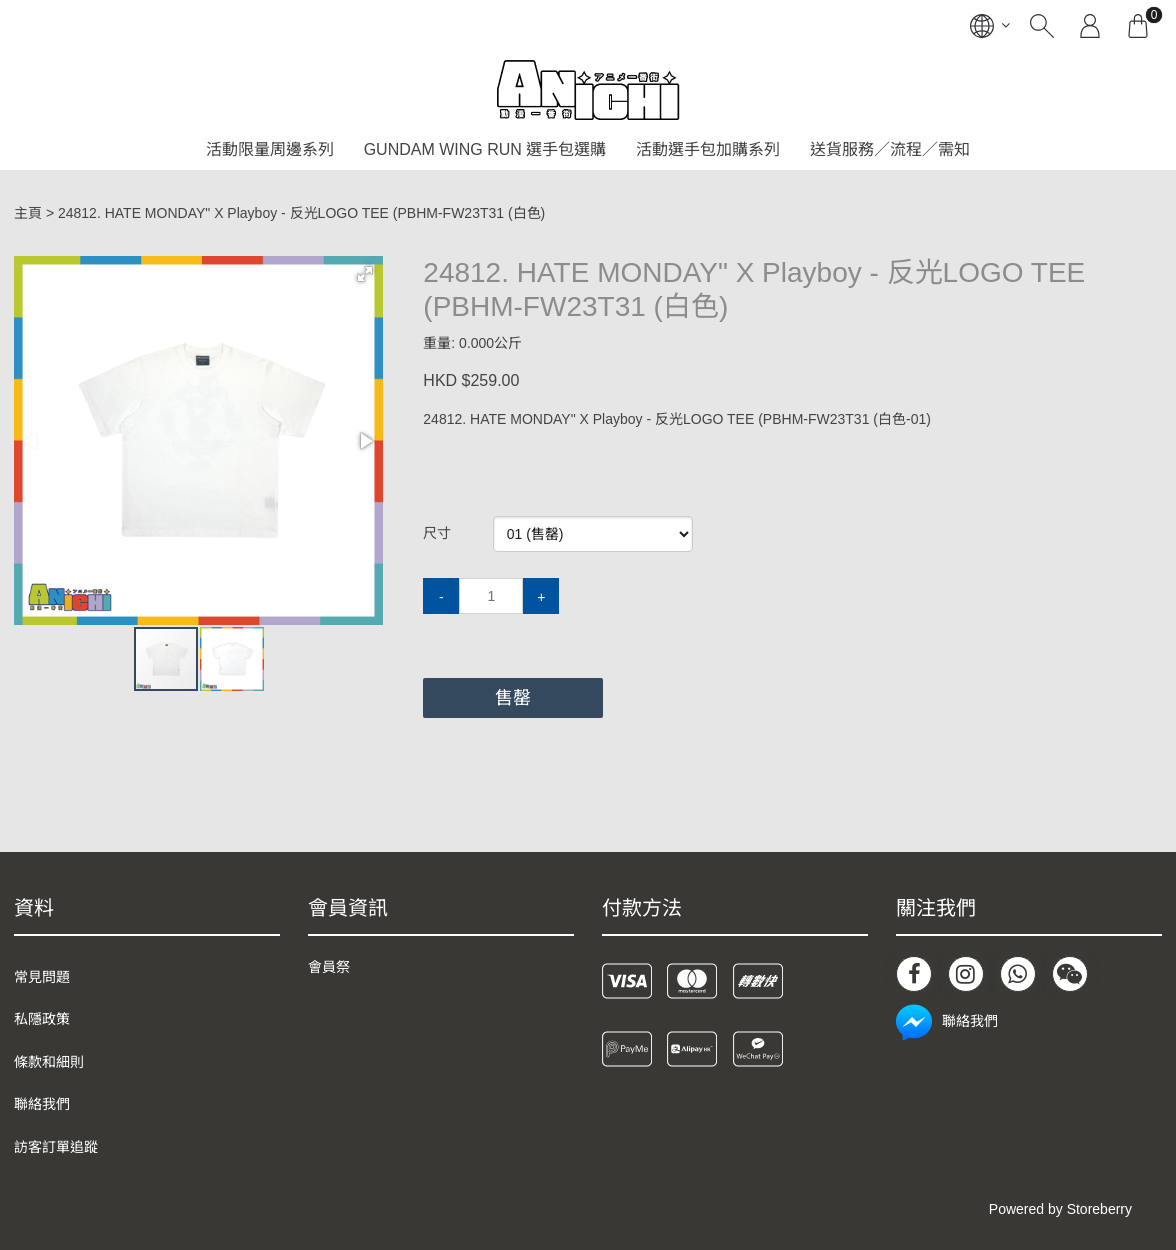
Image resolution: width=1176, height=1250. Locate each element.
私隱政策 (42, 1019)
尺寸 (437, 533)
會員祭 (329, 967)
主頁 (28, 213)
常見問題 (42, 977)
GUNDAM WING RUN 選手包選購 (485, 149)
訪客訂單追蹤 (56, 1147)
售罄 (513, 698)
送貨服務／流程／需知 (890, 149)
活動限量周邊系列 (270, 149)
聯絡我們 (42, 1104)
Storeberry (1099, 1209)
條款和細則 (49, 1062)
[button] (365, 274)
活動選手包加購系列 (708, 149)
